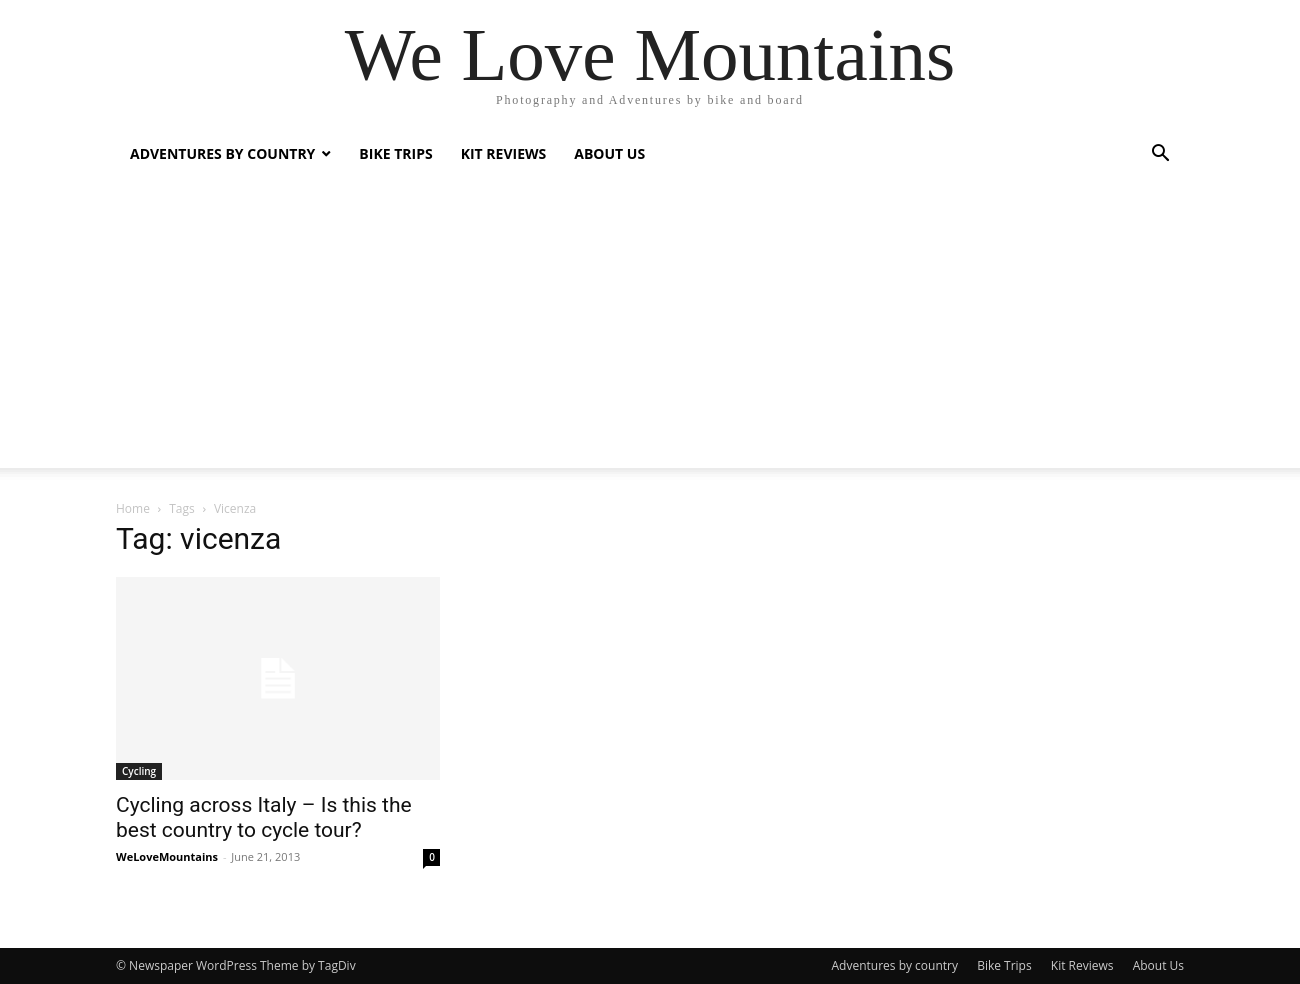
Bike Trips (395, 153)
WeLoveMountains (167, 856)
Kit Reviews (504, 153)
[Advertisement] (650, 328)
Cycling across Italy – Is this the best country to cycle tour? (264, 817)
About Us (609, 153)
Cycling (139, 771)
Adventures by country (222, 153)
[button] (1160, 155)
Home (133, 508)
